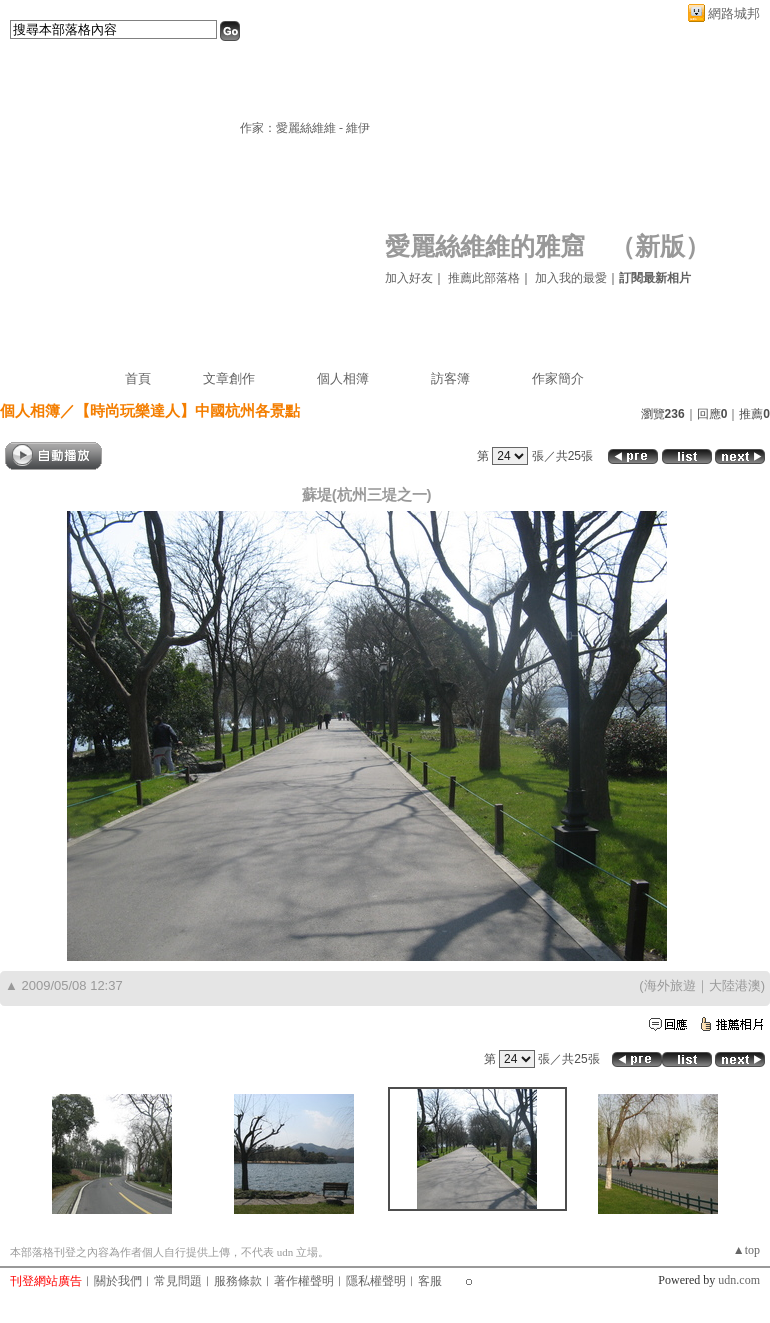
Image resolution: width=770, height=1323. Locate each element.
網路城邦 (734, 13)
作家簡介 (558, 378)
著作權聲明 (304, 1281)
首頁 (138, 378)
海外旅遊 (670, 985)
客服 (430, 1281)
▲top (746, 1250)
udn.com (739, 1280)
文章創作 (229, 378)
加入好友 (409, 278)
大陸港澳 (735, 985)
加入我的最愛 (571, 278)
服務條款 (238, 1281)
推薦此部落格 (484, 278)
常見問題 (178, 1281)
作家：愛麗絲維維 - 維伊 (305, 128)
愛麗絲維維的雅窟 (485, 246)
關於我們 (118, 1281)
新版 (660, 246)
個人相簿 (343, 378)
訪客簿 (450, 378)
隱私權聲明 (376, 1281)
